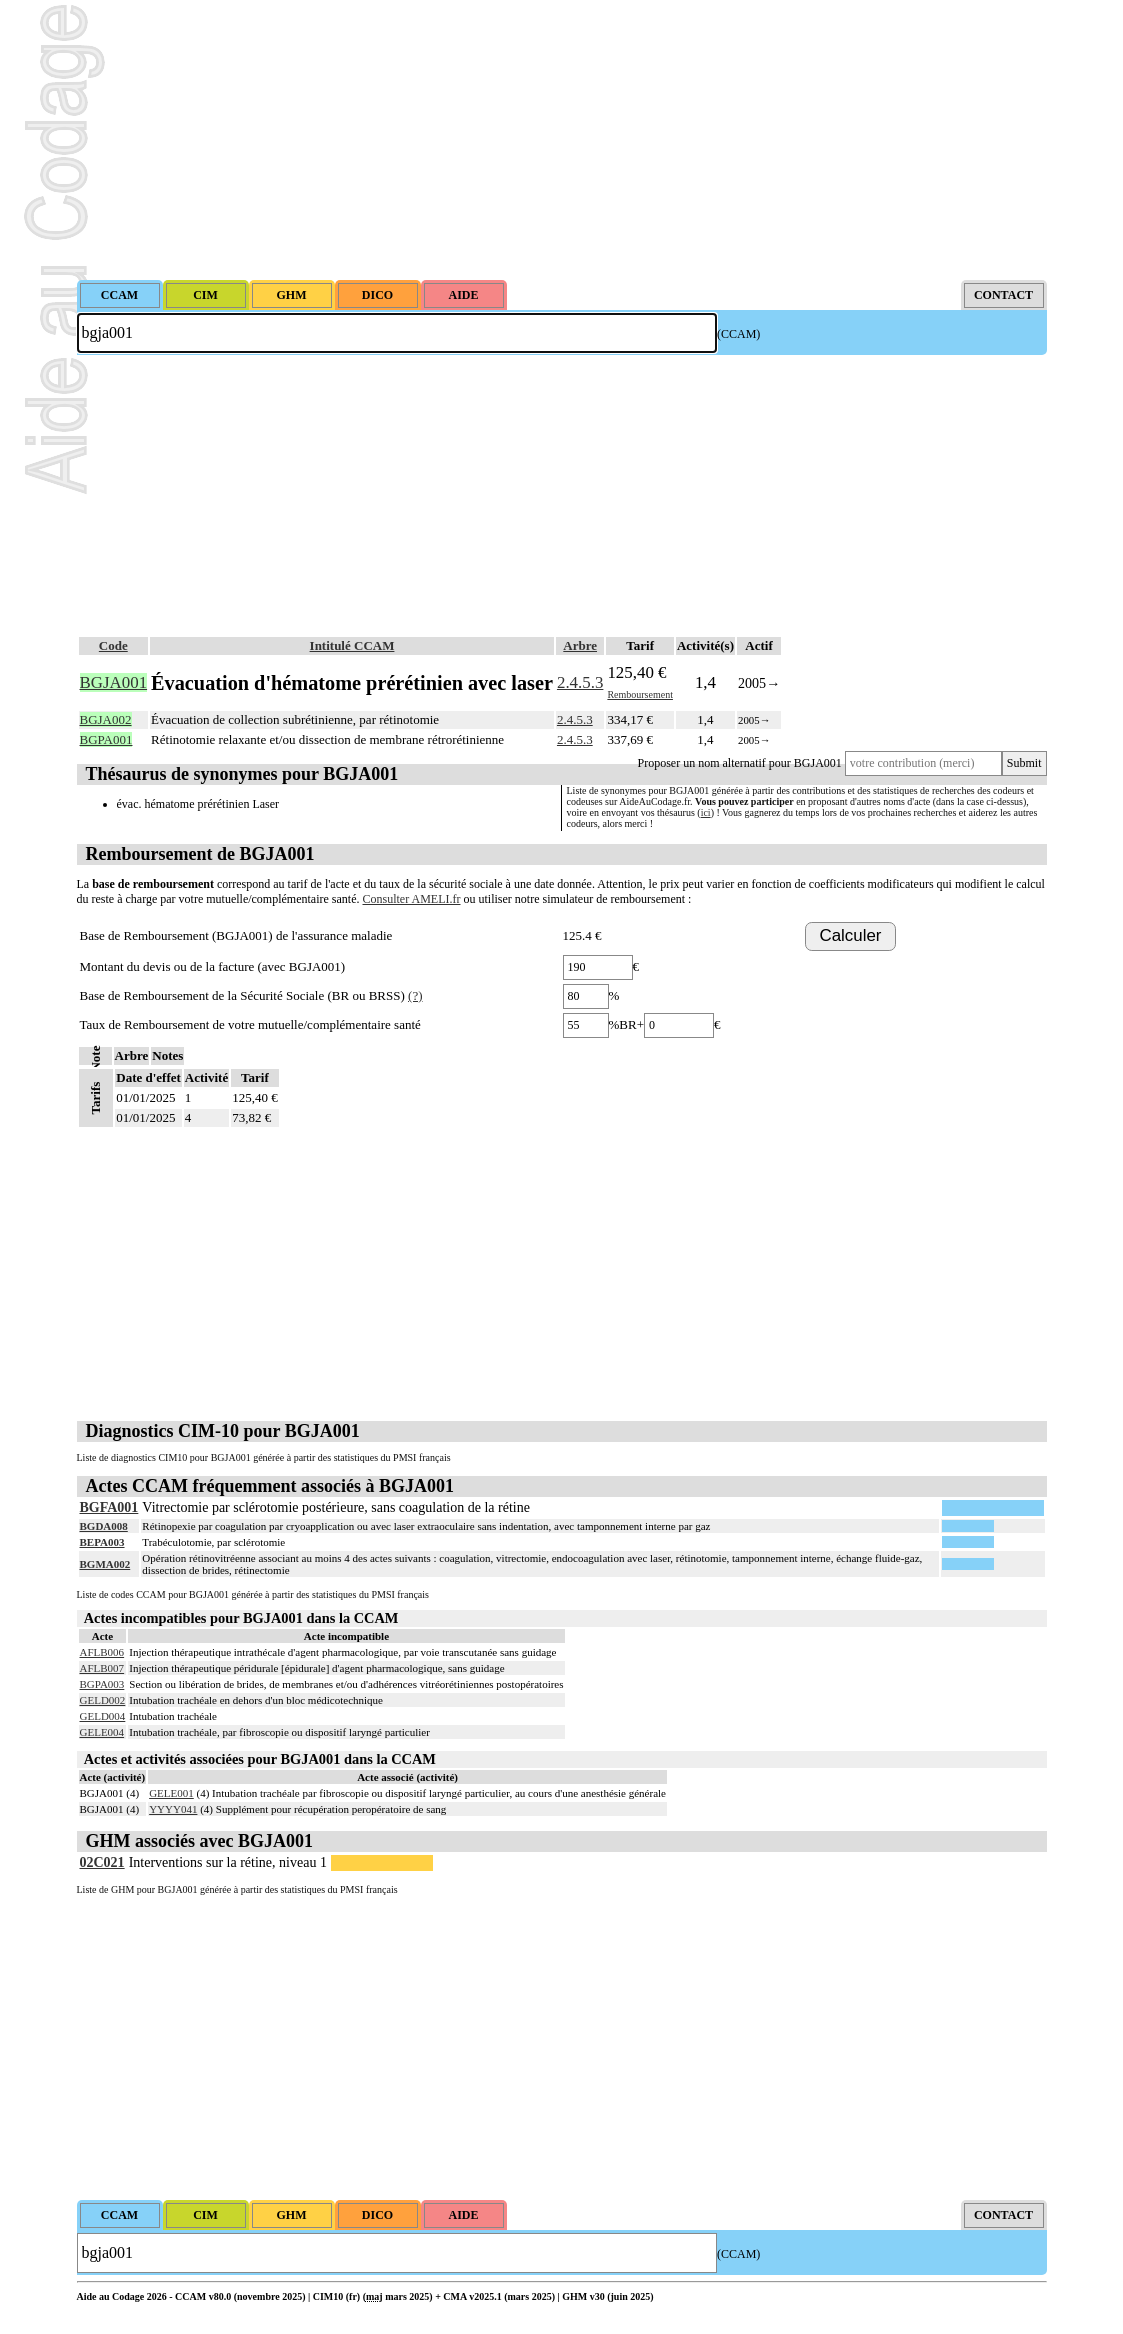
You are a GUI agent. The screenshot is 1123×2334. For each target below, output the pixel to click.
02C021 (102, 1862)
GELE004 (102, 1732)
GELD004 (103, 1716)
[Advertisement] (562, 140)
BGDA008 (104, 1526)
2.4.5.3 (580, 682)
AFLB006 (102, 1652)
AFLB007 (102, 1668)
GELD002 (103, 1700)
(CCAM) (738, 334)
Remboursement (640, 694)
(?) (415, 995)
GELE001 (171, 1793)
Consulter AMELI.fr (412, 899)
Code (113, 645)
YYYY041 (173, 1809)
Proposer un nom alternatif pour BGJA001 (740, 763)
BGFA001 (109, 1507)
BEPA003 (102, 1542)
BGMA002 (105, 1564)
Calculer (851, 935)
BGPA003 (102, 1684)
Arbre (580, 645)
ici (706, 812)
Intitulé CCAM (352, 645)
